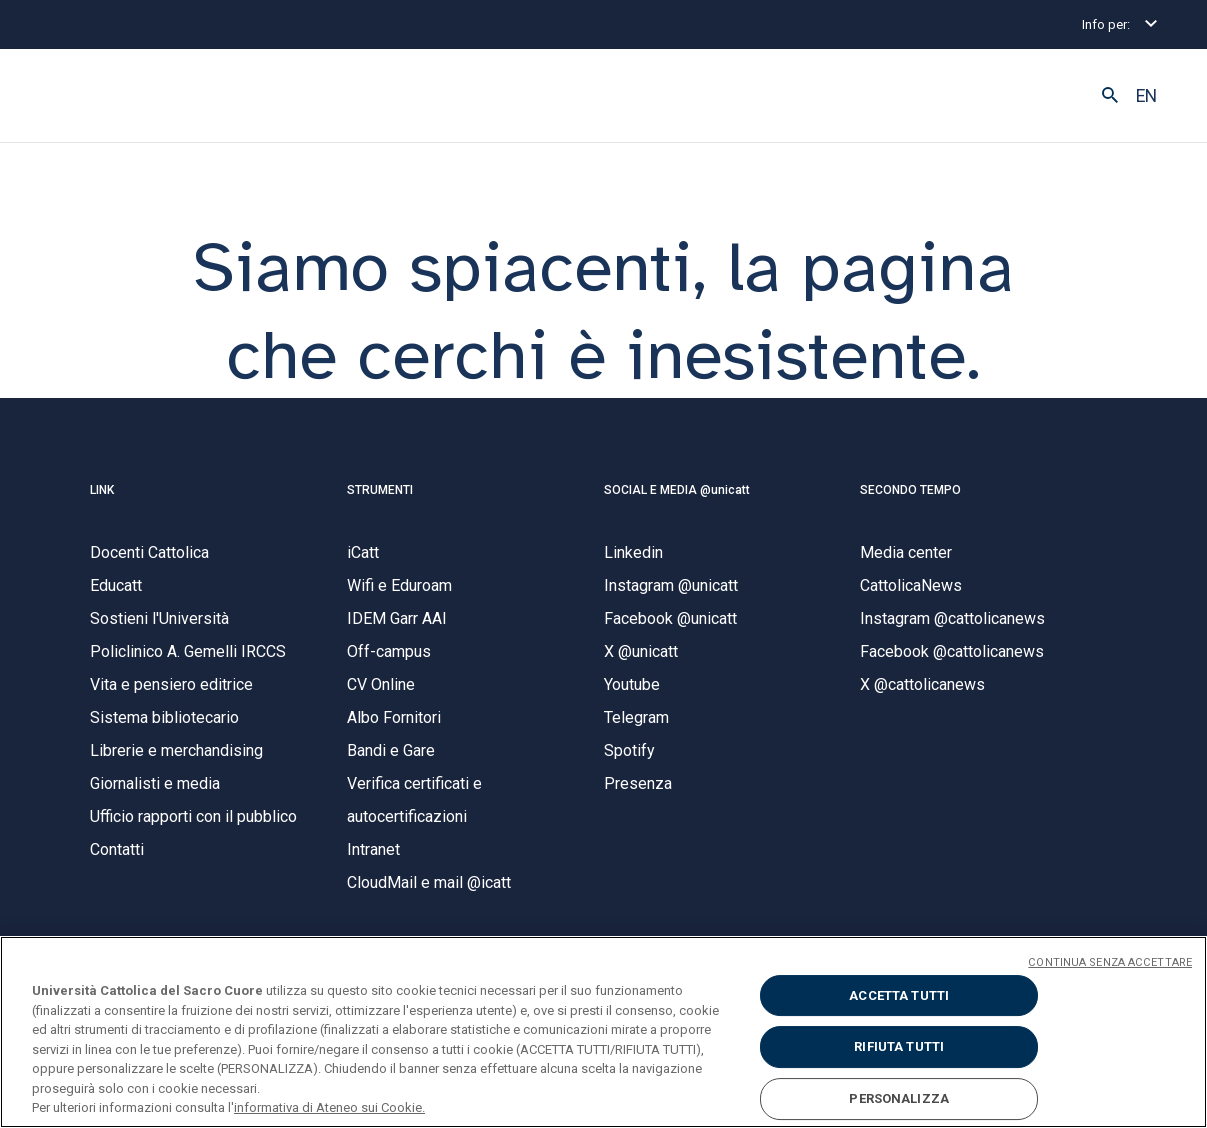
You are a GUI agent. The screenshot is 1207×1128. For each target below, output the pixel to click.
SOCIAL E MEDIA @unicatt (677, 490)
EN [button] (1146, 96)
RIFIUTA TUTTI (899, 1046)
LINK (102, 490)
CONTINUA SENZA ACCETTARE (1110, 962)
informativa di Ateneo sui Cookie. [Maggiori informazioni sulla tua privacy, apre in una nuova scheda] (329, 1107)
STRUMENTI (380, 490)
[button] (1110, 96)
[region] (603, 1032)
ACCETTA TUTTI (899, 995)
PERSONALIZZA (899, 1098)
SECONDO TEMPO (910, 490)
